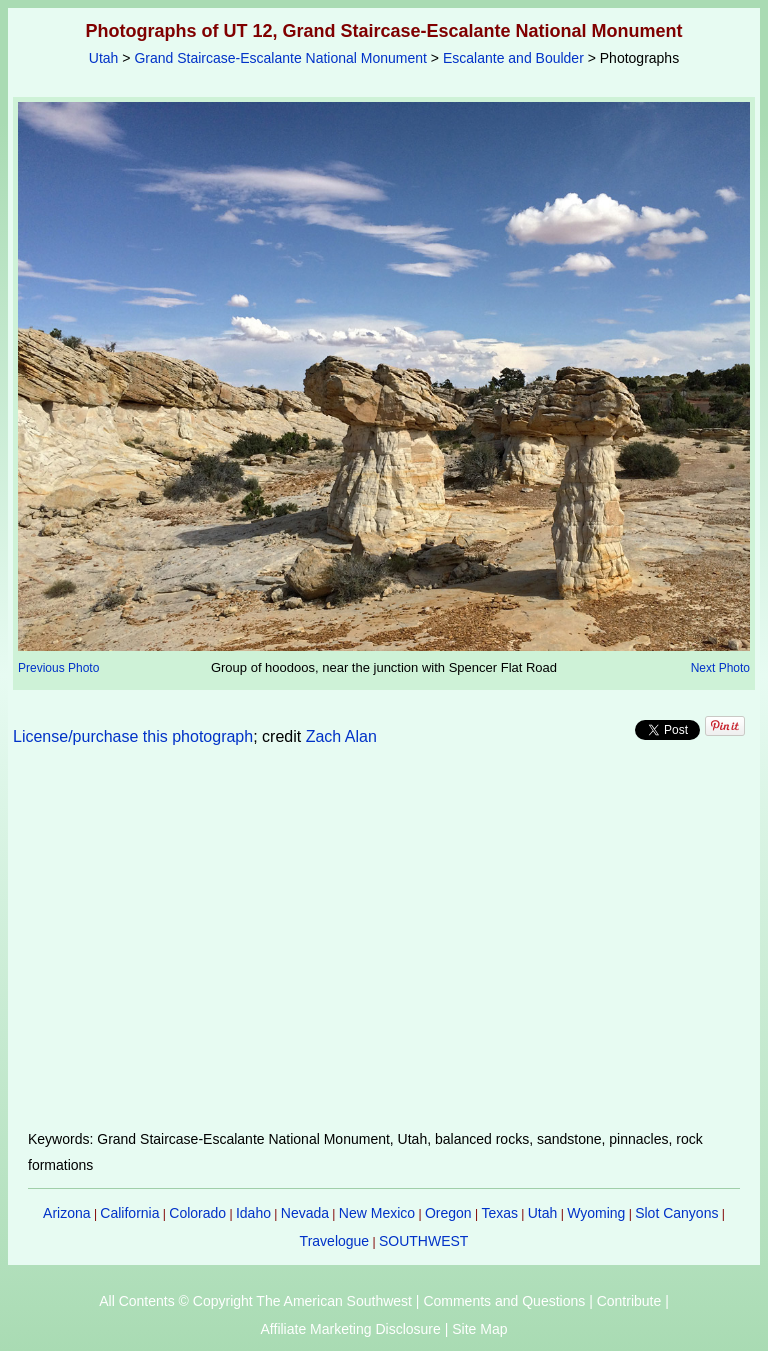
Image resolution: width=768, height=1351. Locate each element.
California (129, 1213)
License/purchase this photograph (133, 736)
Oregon (448, 1213)
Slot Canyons (676, 1213)
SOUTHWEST (423, 1241)
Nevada (305, 1213)
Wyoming (596, 1213)
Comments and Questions (504, 1301)
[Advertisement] (384, 950)
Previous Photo (58, 668)
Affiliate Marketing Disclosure (351, 1329)
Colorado (197, 1213)
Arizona (66, 1213)
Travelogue (335, 1241)
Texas (499, 1213)
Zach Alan (341, 736)
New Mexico (377, 1213)
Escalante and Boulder (513, 58)
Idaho (253, 1213)
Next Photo (720, 668)
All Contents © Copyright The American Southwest (255, 1301)
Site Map (479, 1329)
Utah (104, 58)
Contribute (629, 1301)
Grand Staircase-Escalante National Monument (280, 58)
